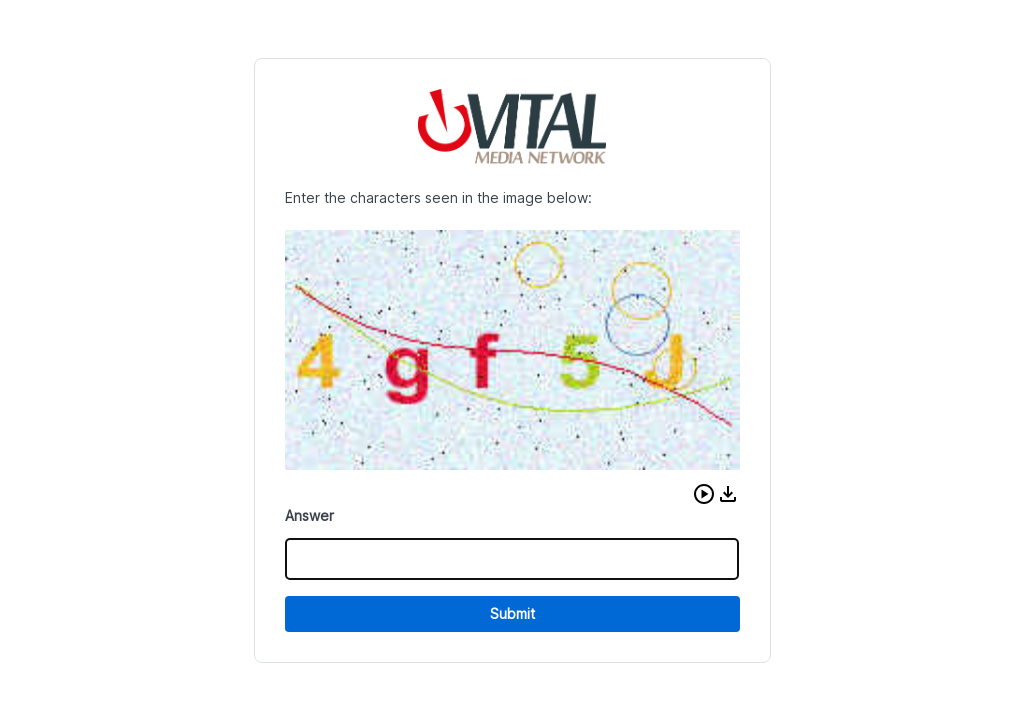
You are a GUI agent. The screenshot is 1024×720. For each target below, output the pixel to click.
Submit (512, 613)
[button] (704, 494)
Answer (309, 515)
